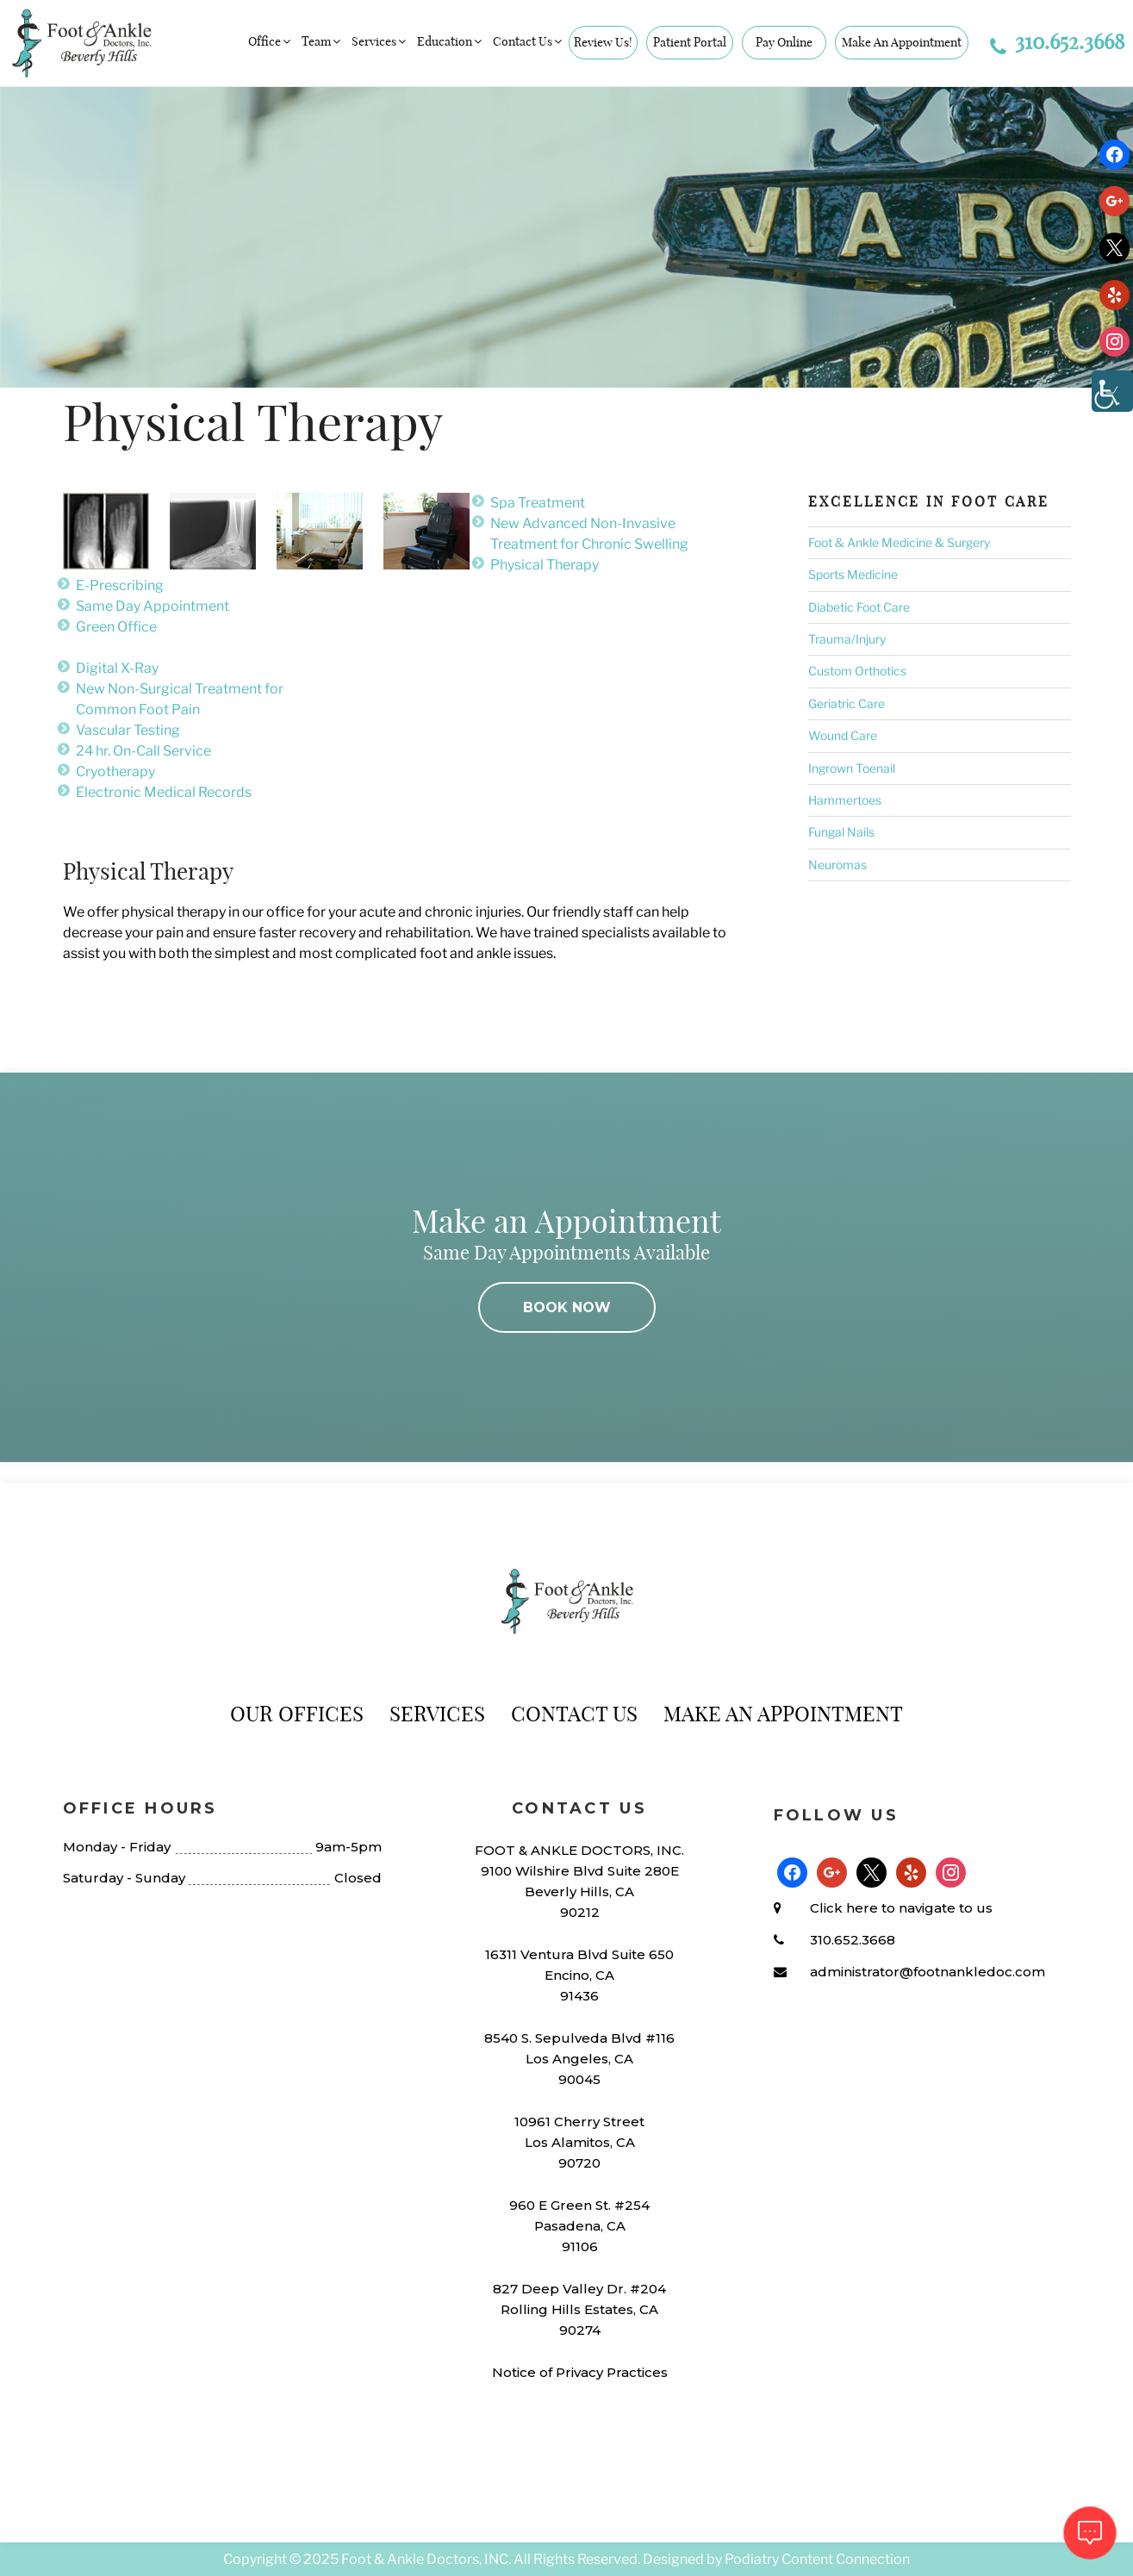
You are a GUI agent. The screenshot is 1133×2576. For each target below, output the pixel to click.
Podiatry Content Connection (817, 2559)
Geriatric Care (846, 703)
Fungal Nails (841, 831)
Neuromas (837, 864)
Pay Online (784, 42)
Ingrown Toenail (851, 768)
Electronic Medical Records (164, 792)
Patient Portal (689, 42)
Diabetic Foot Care (859, 607)
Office (270, 41)
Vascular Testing (128, 730)
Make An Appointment (902, 42)
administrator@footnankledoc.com (927, 1971)
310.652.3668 (1057, 41)
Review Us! (603, 42)
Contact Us (528, 41)
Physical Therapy (544, 565)
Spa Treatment (537, 503)
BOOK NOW (567, 1307)
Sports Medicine (853, 574)
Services (380, 41)
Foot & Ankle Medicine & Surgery (899, 542)
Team (322, 41)
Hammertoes (844, 800)
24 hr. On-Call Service (143, 751)
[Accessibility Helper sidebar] (1112, 391)
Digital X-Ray (117, 668)
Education (450, 41)
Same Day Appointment (152, 606)
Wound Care (842, 735)
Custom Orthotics (857, 670)
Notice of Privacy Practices (580, 2372)
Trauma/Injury (847, 639)
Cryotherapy (115, 771)
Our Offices (297, 1714)
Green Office (116, 627)
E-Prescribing (120, 585)
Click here (844, 1908)
